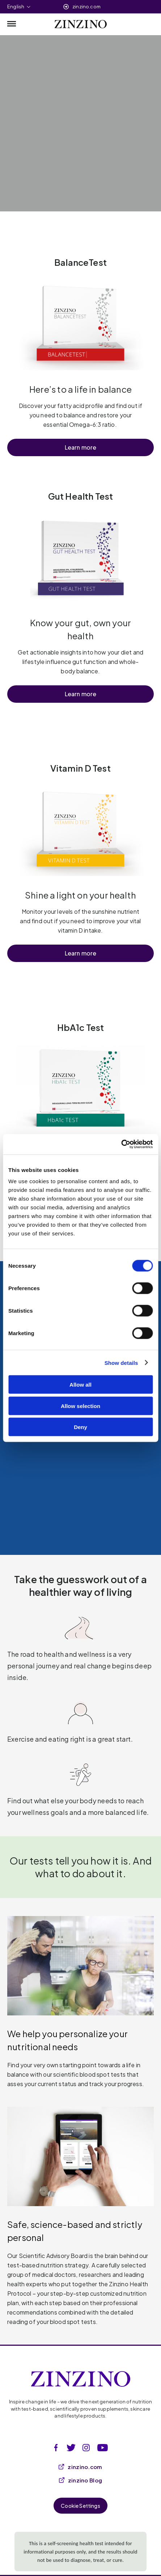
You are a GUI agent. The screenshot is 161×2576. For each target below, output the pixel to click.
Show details (121, 1362)
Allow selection (80, 1406)
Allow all (80, 1385)
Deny (80, 1427)
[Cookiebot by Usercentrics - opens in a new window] (121, 1144)
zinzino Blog (80, 2480)
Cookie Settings (80, 2505)
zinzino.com (86, 6)
